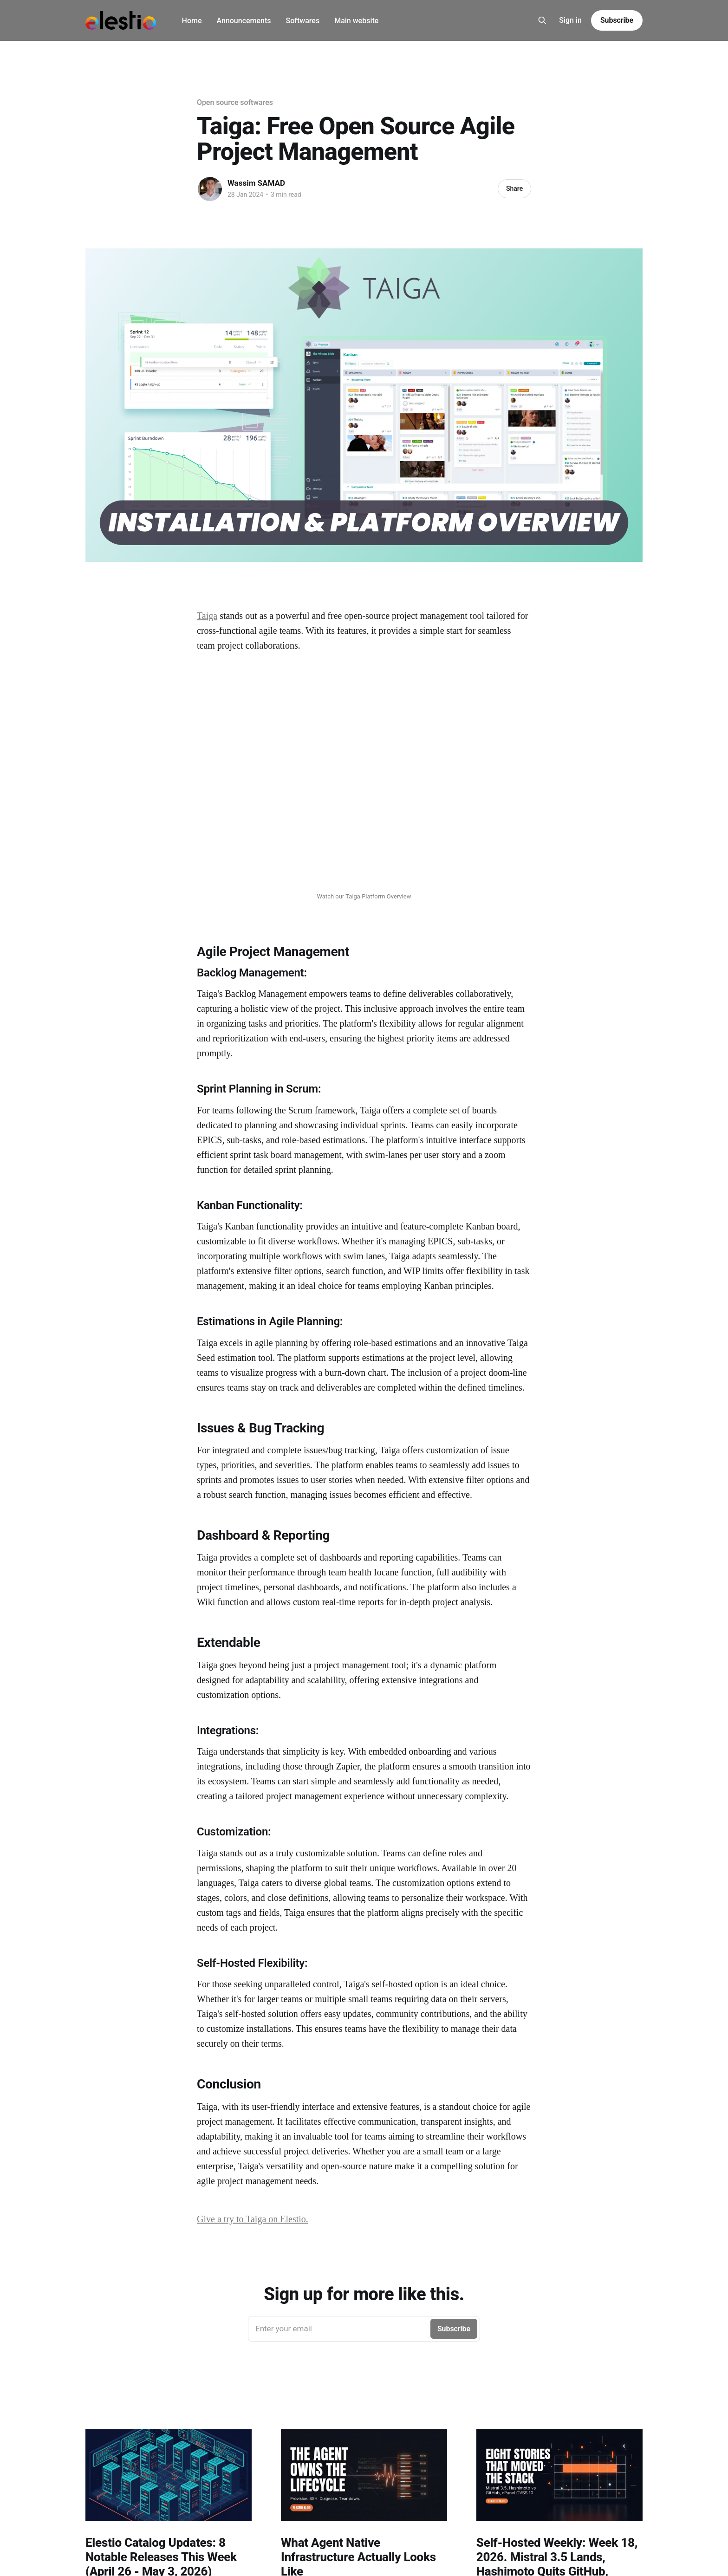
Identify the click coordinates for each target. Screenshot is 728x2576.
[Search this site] (542, 20)
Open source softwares (235, 102)
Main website (356, 20)
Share (514, 188)
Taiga (207, 616)
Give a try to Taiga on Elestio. (252, 2219)
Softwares (303, 20)
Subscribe (616, 20)
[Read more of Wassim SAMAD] (210, 189)
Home (192, 20)
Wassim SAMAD (256, 183)
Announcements (244, 20)
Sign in (570, 20)
